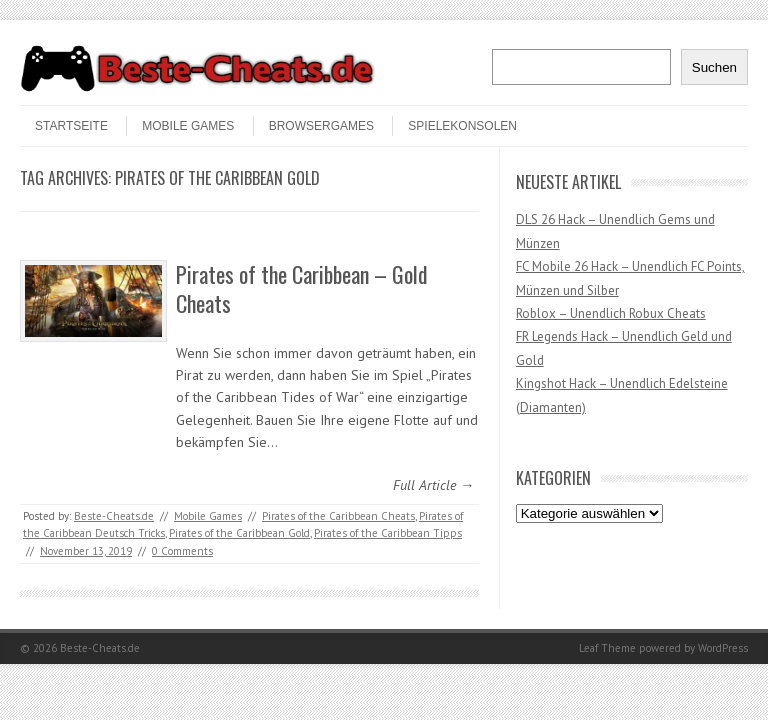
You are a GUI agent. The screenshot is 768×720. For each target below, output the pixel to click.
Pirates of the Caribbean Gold (239, 533)
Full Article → (433, 485)
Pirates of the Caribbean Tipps (388, 533)
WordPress (723, 648)
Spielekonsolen (462, 126)
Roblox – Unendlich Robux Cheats (611, 313)
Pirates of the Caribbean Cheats (338, 516)
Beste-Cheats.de (114, 516)
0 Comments (182, 551)
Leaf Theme (607, 648)
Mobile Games (188, 126)
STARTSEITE (71, 126)
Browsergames (321, 126)
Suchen (714, 67)
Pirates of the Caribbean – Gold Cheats (302, 288)
